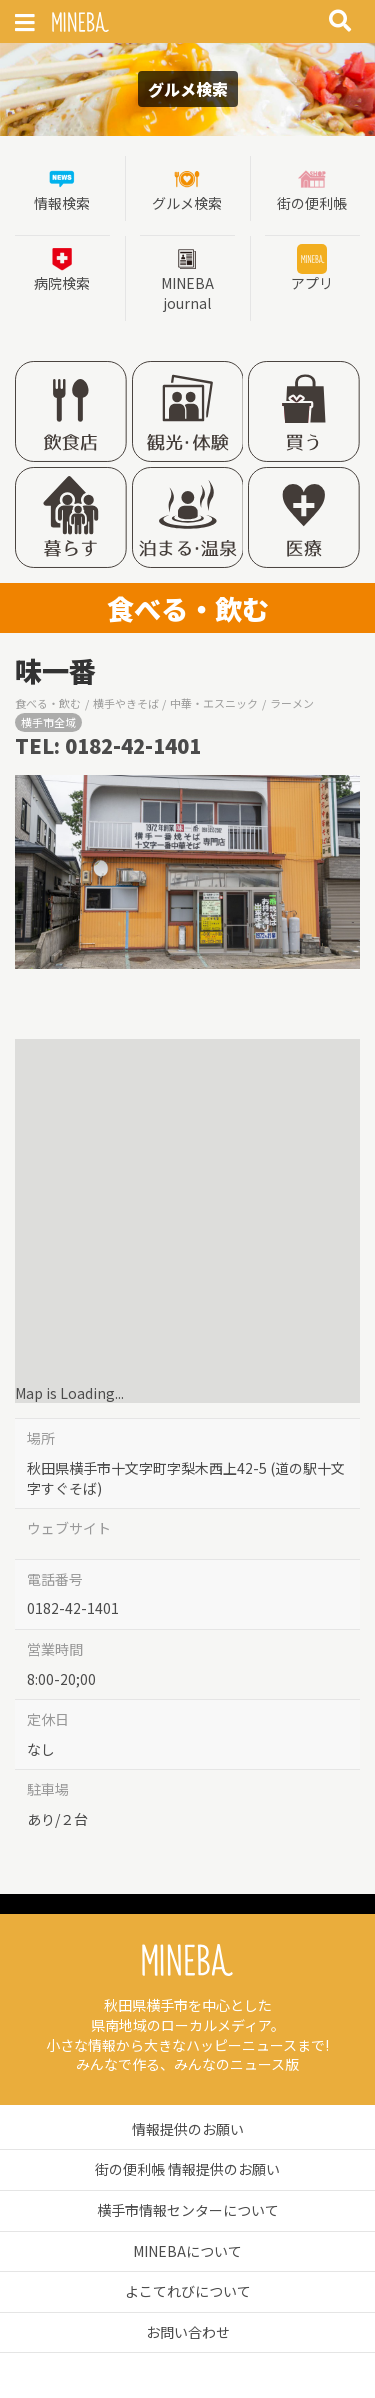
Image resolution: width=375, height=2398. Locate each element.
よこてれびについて (188, 2291)
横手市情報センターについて (188, 2210)
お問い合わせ (188, 2332)
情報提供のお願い (188, 2129)
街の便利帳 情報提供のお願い (187, 2169)
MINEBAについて (187, 2251)
